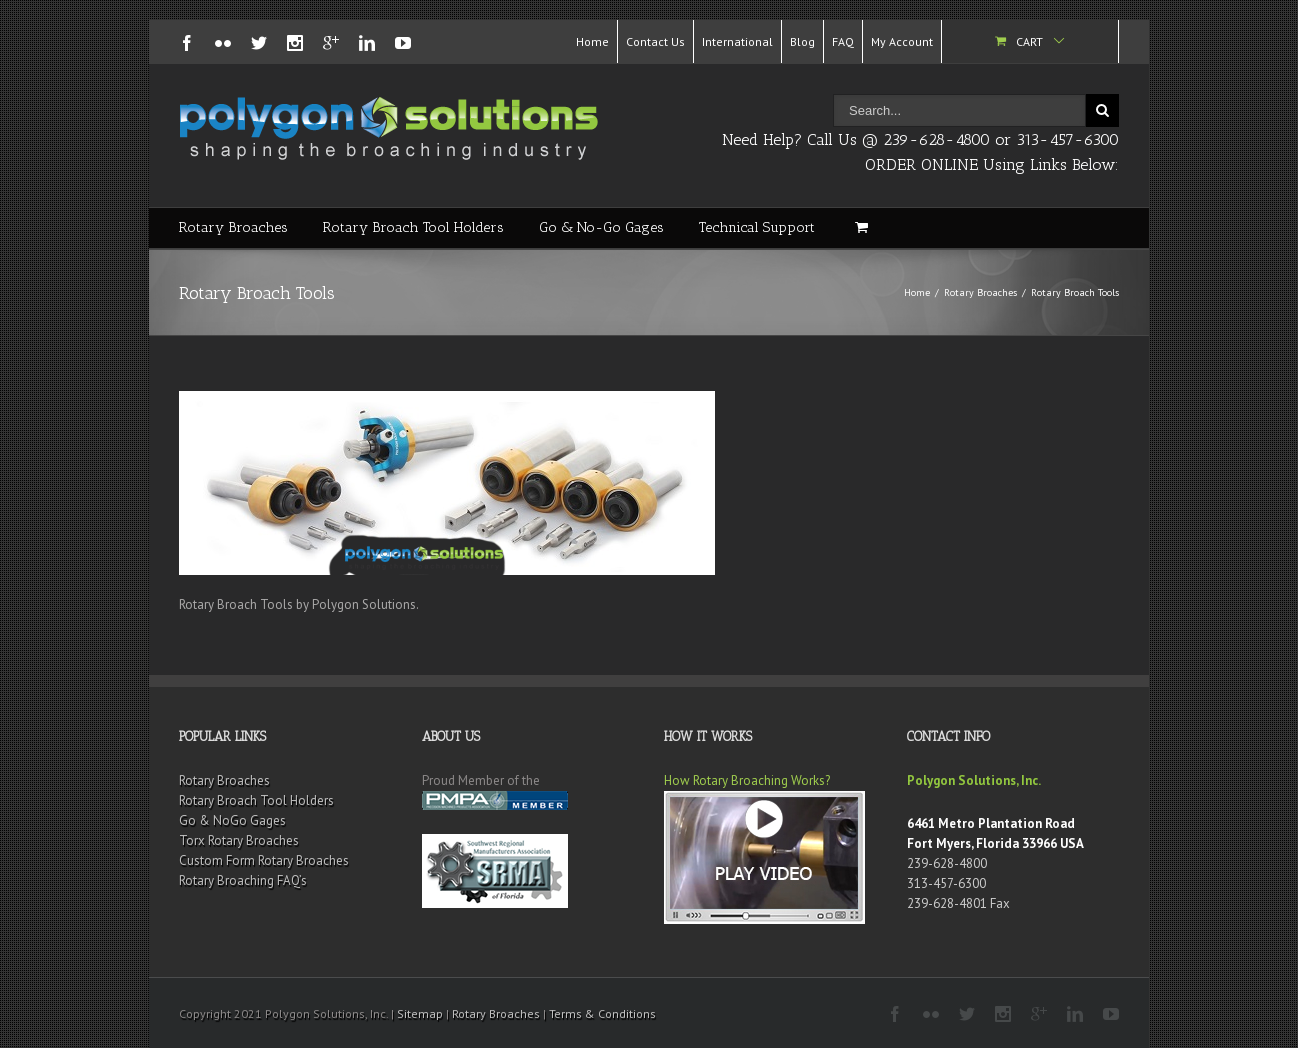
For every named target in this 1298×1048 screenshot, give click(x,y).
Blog (802, 41)
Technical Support (757, 227)
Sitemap (420, 1013)
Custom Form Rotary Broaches (264, 860)
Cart (1029, 41)
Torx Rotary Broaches (239, 840)
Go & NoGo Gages (232, 820)
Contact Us (655, 41)
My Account (902, 41)
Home (592, 41)
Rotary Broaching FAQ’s (243, 880)
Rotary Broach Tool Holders (413, 227)
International (737, 41)
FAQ (843, 41)
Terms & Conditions (602, 1013)
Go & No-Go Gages (601, 227)
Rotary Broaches (233, 227)
